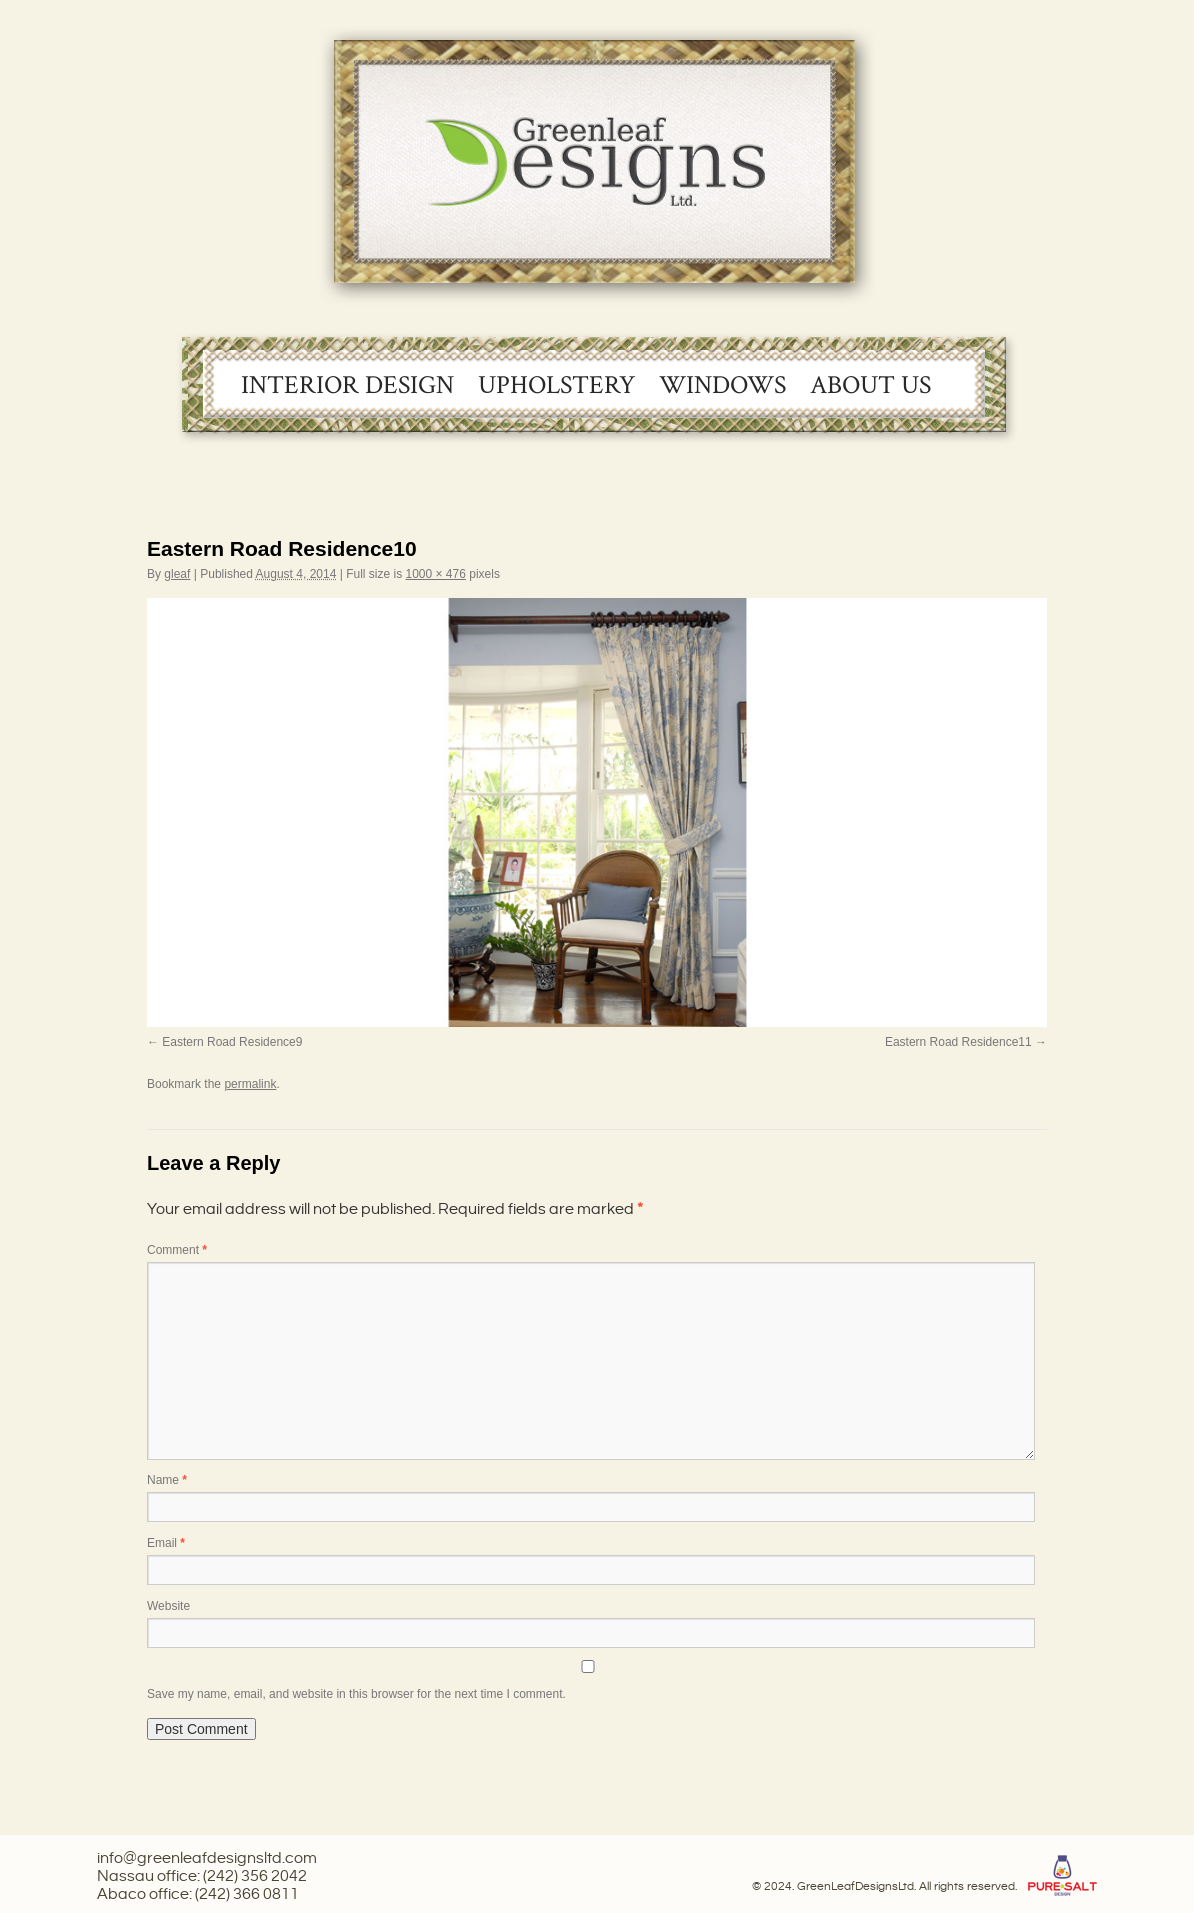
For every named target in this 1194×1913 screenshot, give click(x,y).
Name (167, 1480)
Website (168, 1606)
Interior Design (347, 385)
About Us (870, 385)
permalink (250, 1084)
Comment (177, 1250)
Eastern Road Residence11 (958, 1042)
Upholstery (556, 385)
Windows (722, 385)
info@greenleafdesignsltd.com (207, 1858)
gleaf (177, 574)
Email (166, 1543)
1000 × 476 (435, 574)
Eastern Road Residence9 (232, 1042)
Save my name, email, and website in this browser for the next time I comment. (356, 1694)
